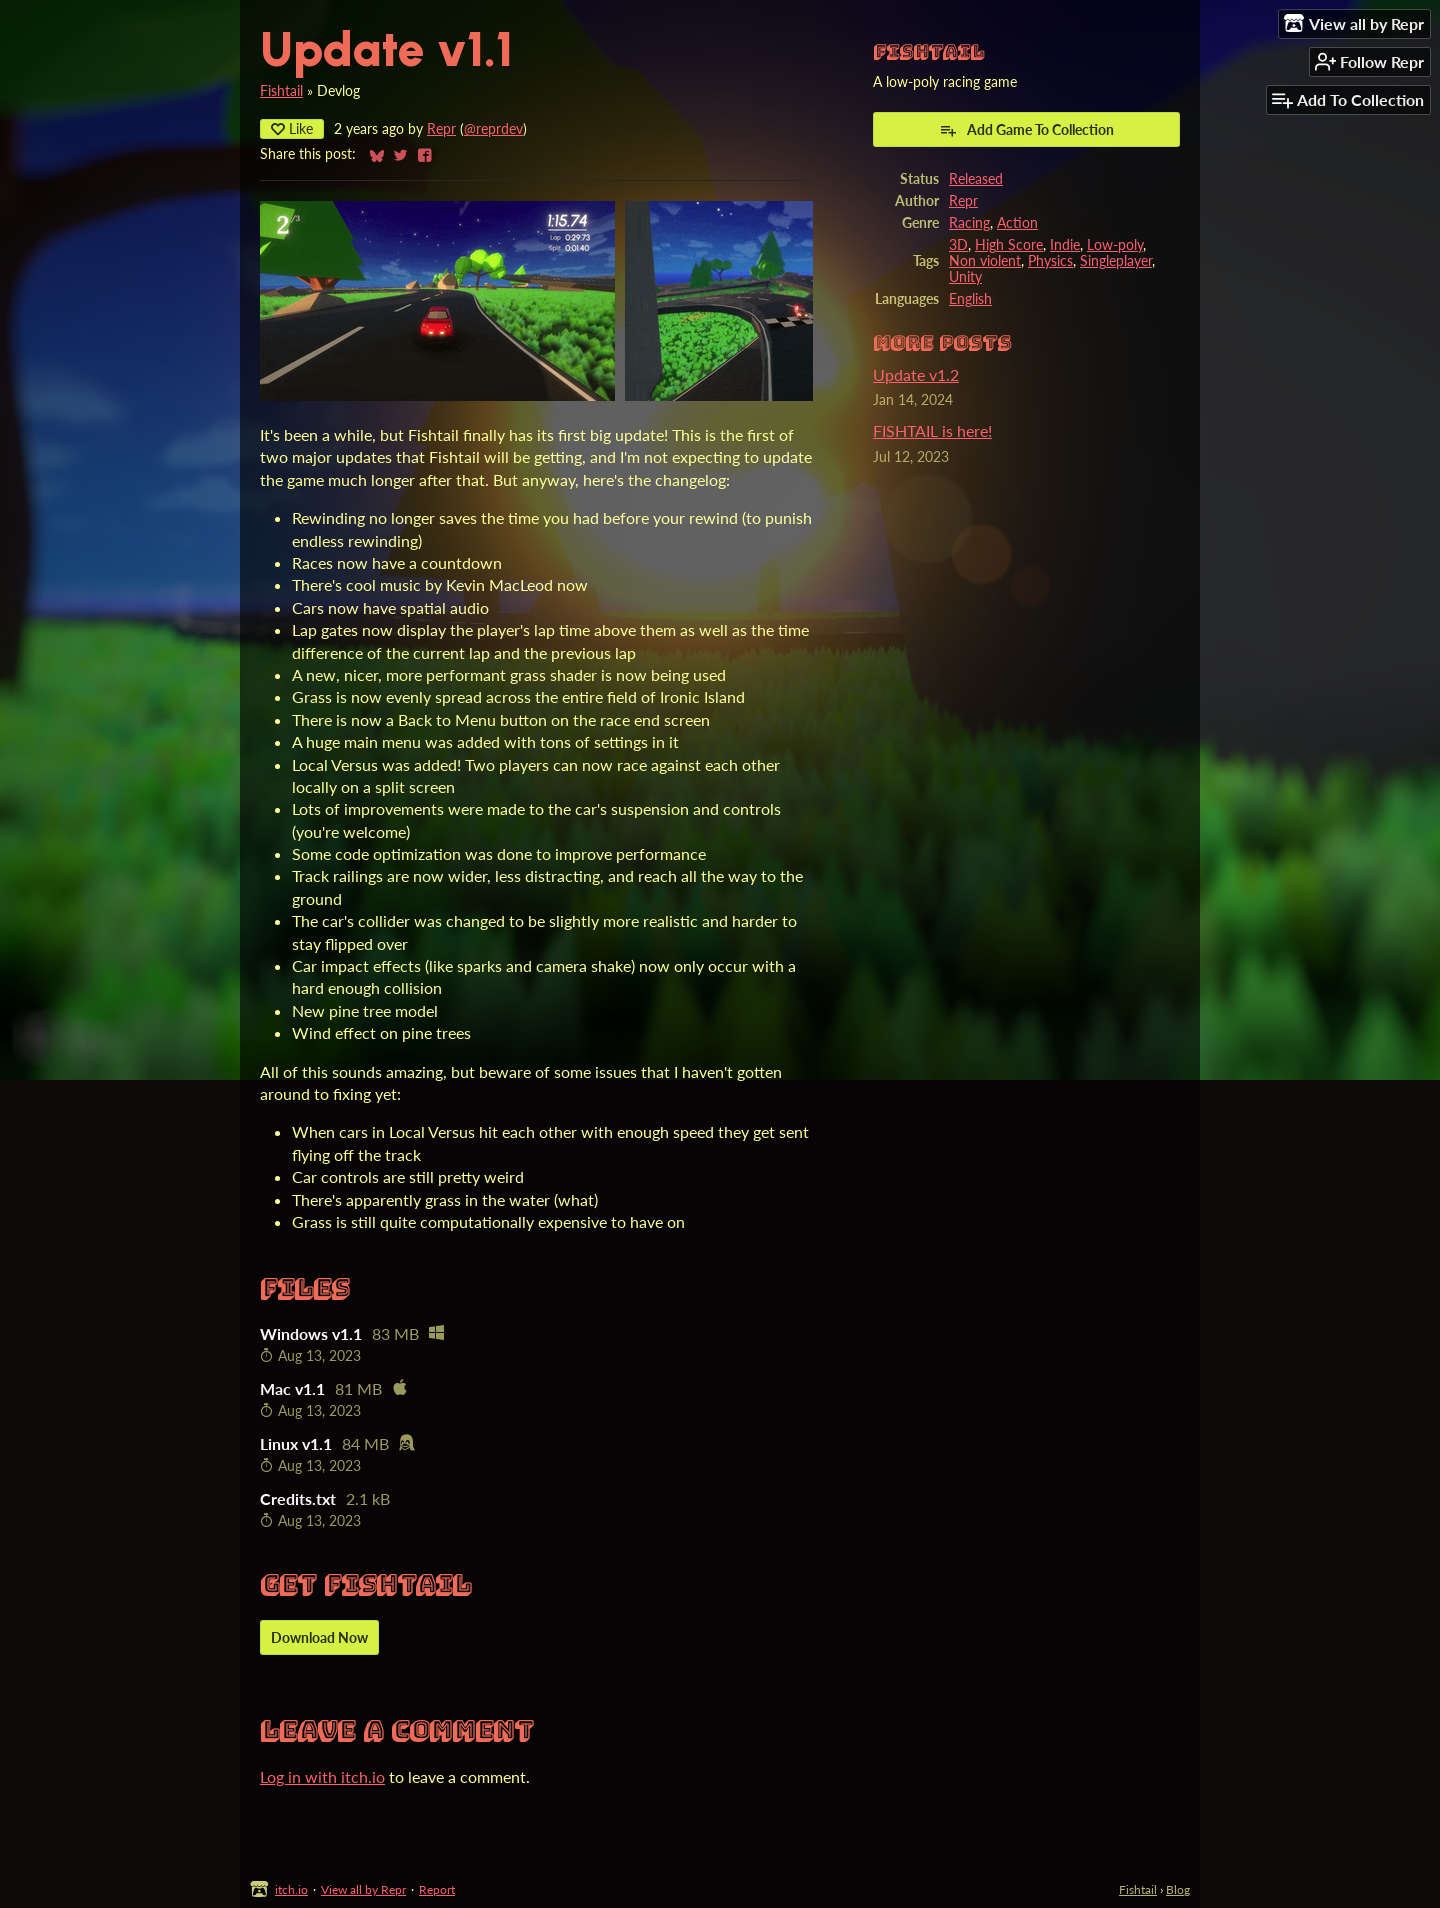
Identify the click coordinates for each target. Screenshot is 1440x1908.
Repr (441, 129)
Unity (965, 277)
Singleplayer (1116, 261)
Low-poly (1115, 245)
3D (958, 245)
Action (1017, 223)
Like (292, 128)
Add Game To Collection (1026, 130)
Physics (1050, 261)
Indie (1065, 245)
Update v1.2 (916, 374)
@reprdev (493, 129)
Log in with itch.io (322, 1776)
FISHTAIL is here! (932, 430)
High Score (1009, 245)
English (970, 299)
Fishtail (281, 91)
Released (976, 179)
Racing (969, 223)
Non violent (985, 261)
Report (437, 1889)
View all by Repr (363, 1889)
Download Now (319, 1637)
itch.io (291, 1889)
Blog (1178, 1889)
